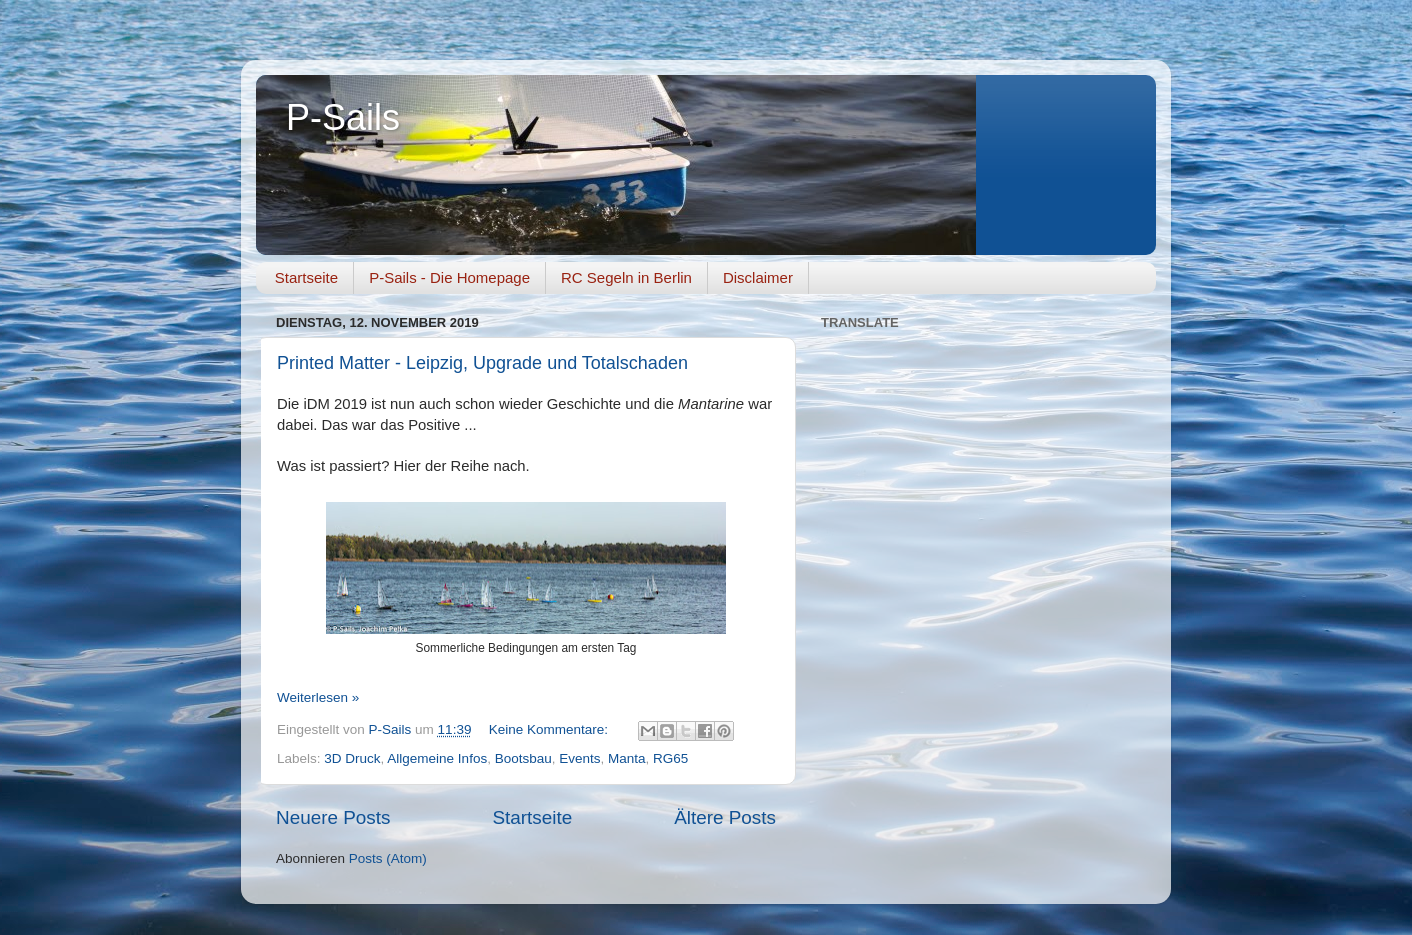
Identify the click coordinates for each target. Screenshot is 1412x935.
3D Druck (352, 758)
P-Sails (343, 117)
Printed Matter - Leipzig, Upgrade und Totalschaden (482, 363)
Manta (627, 758)
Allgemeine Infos (437, 758)
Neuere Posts (333, 817)
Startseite (306, 277)
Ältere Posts (725, 817)
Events (579, 758)
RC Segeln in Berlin (626, 277)
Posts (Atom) (388, 858)
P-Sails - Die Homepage (449, 277)
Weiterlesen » (318, 697)
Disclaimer (758, 277)
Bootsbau (523, 758)
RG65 (670, 758)
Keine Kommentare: (550, 729)
